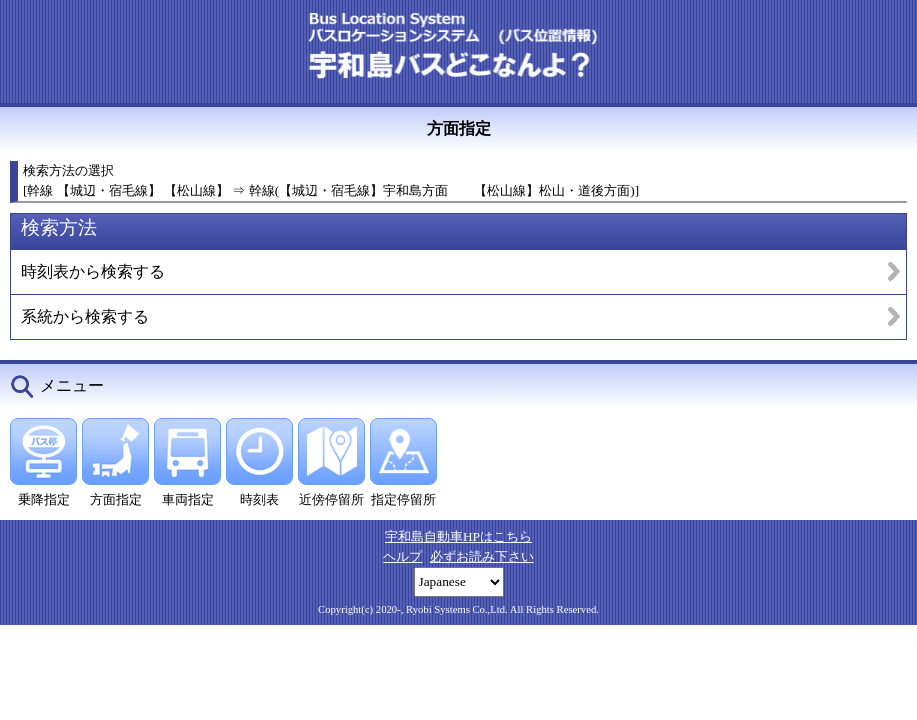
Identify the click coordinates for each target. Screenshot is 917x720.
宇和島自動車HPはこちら (458, 536)
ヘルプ (402, 556)
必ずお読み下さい (482, 556)
